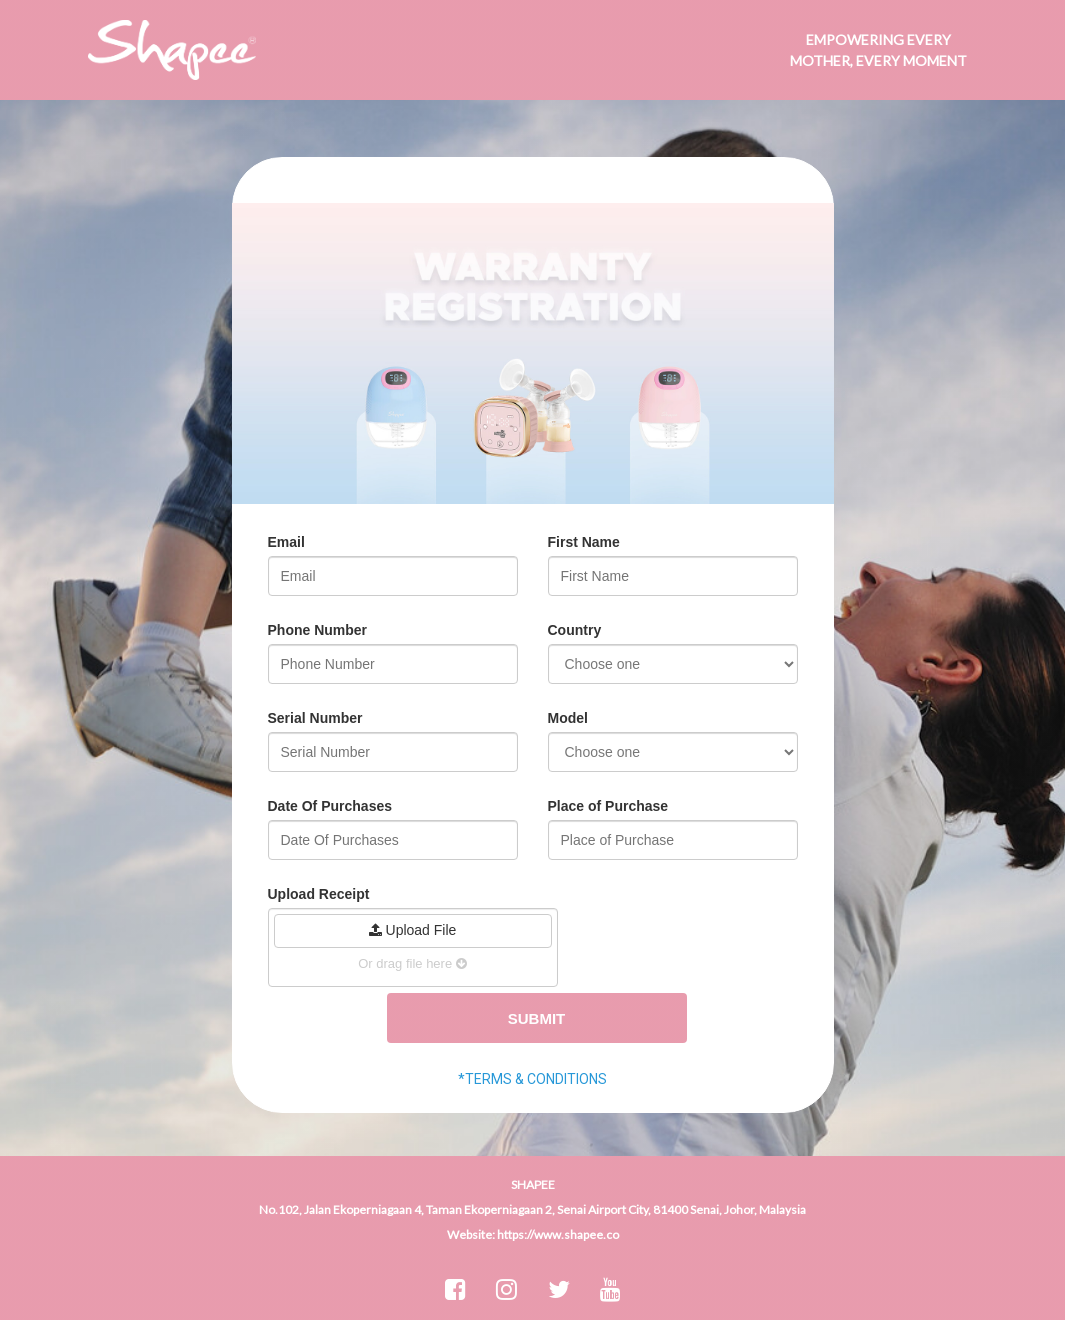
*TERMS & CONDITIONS (532, 1079)
